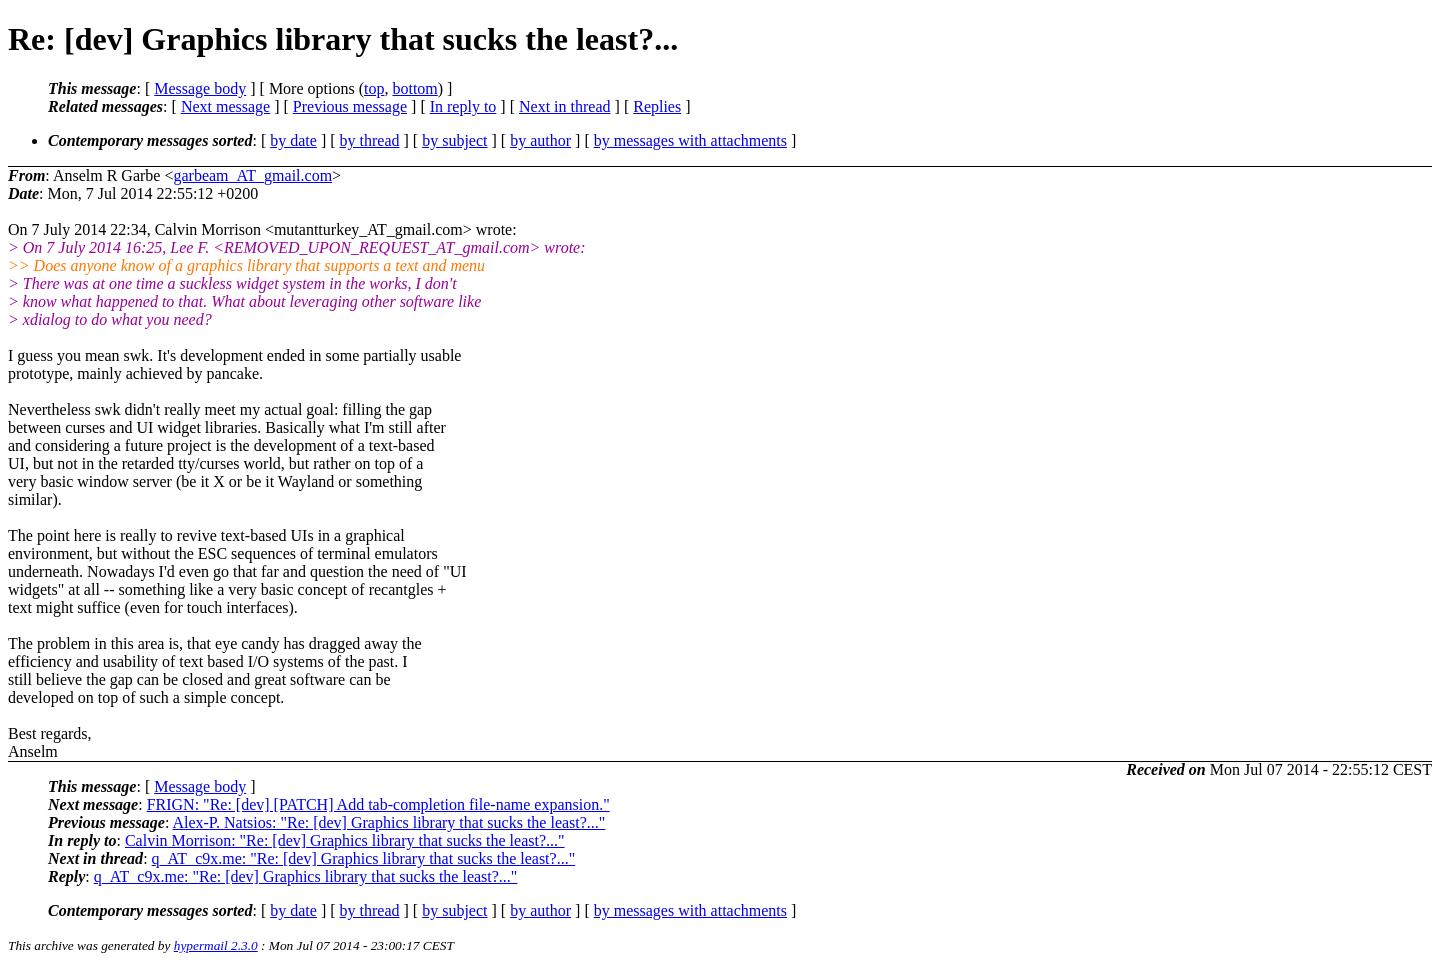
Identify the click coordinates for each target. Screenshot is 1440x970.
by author (540, 140)
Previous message (350, 106)
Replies (657, 106)
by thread (370, 140)
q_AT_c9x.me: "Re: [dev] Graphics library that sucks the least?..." (364, 858)
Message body (200, 88)
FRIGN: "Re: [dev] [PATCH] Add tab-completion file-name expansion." (378, 804)
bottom (414, 88)
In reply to (463, 106)
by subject (454, 140)
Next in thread (565, 106)
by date (293, 140)
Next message (225, 106)
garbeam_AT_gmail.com (252, 175)
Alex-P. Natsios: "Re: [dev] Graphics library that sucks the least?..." (388, 822)
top (374, 88)
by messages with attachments (690, 140)
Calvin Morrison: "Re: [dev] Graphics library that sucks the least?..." (345, 840)
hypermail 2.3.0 (216, 945)
